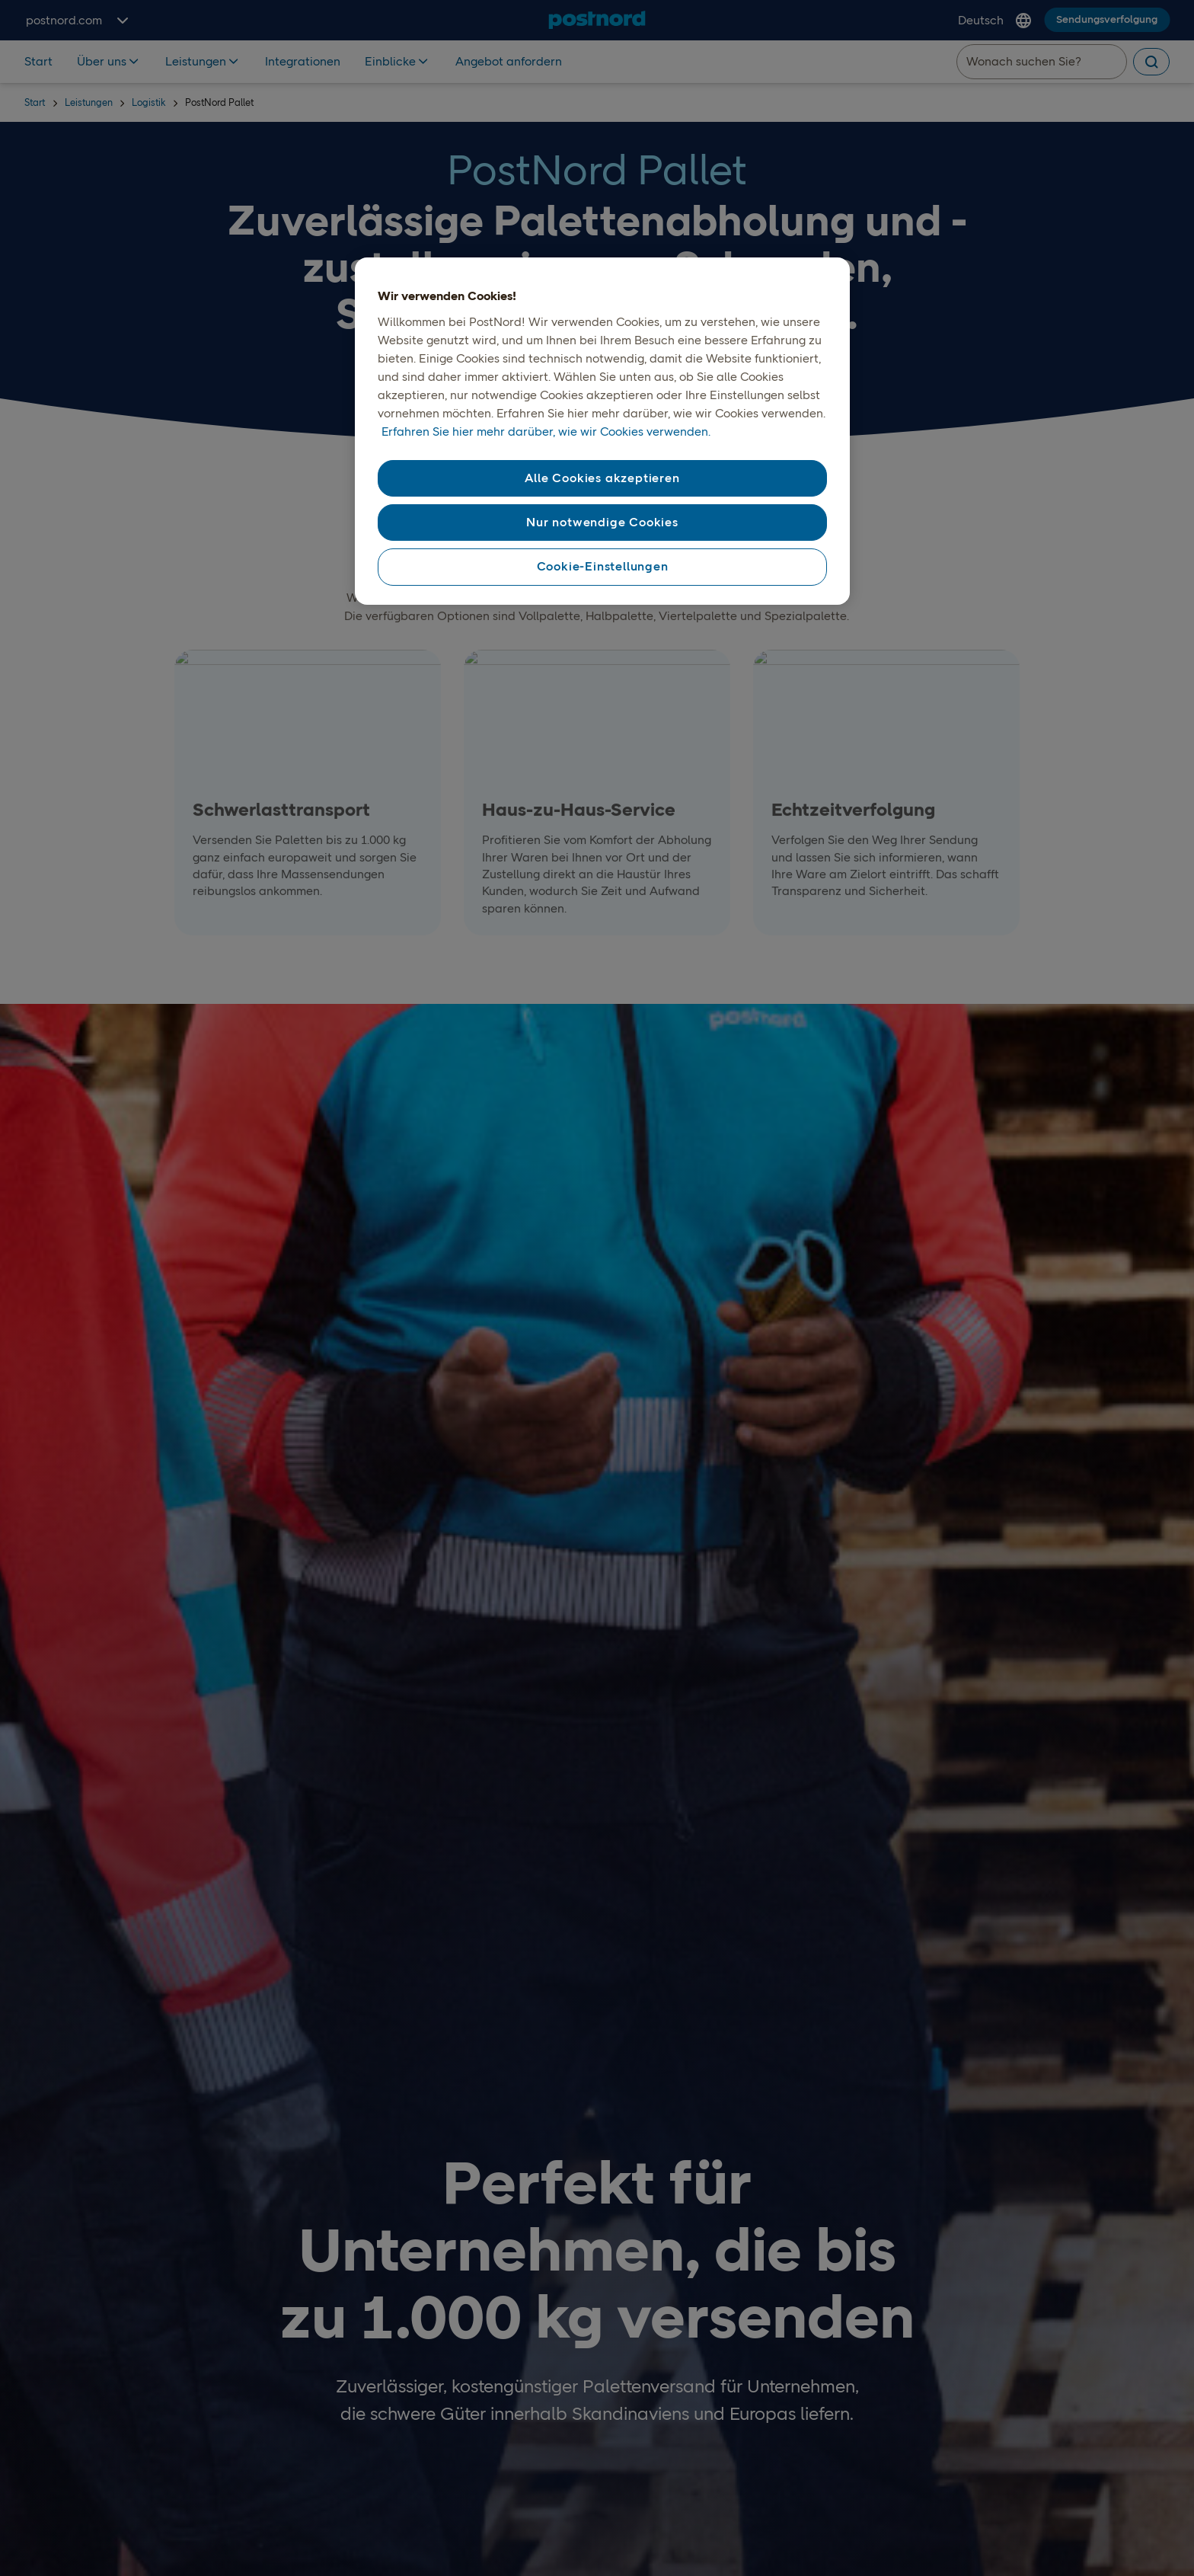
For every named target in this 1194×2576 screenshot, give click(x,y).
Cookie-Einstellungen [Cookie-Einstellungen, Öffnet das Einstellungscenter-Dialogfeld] (603, 566)
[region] (602, 431)
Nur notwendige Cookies (602, 522)
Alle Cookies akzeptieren (602, 478)
